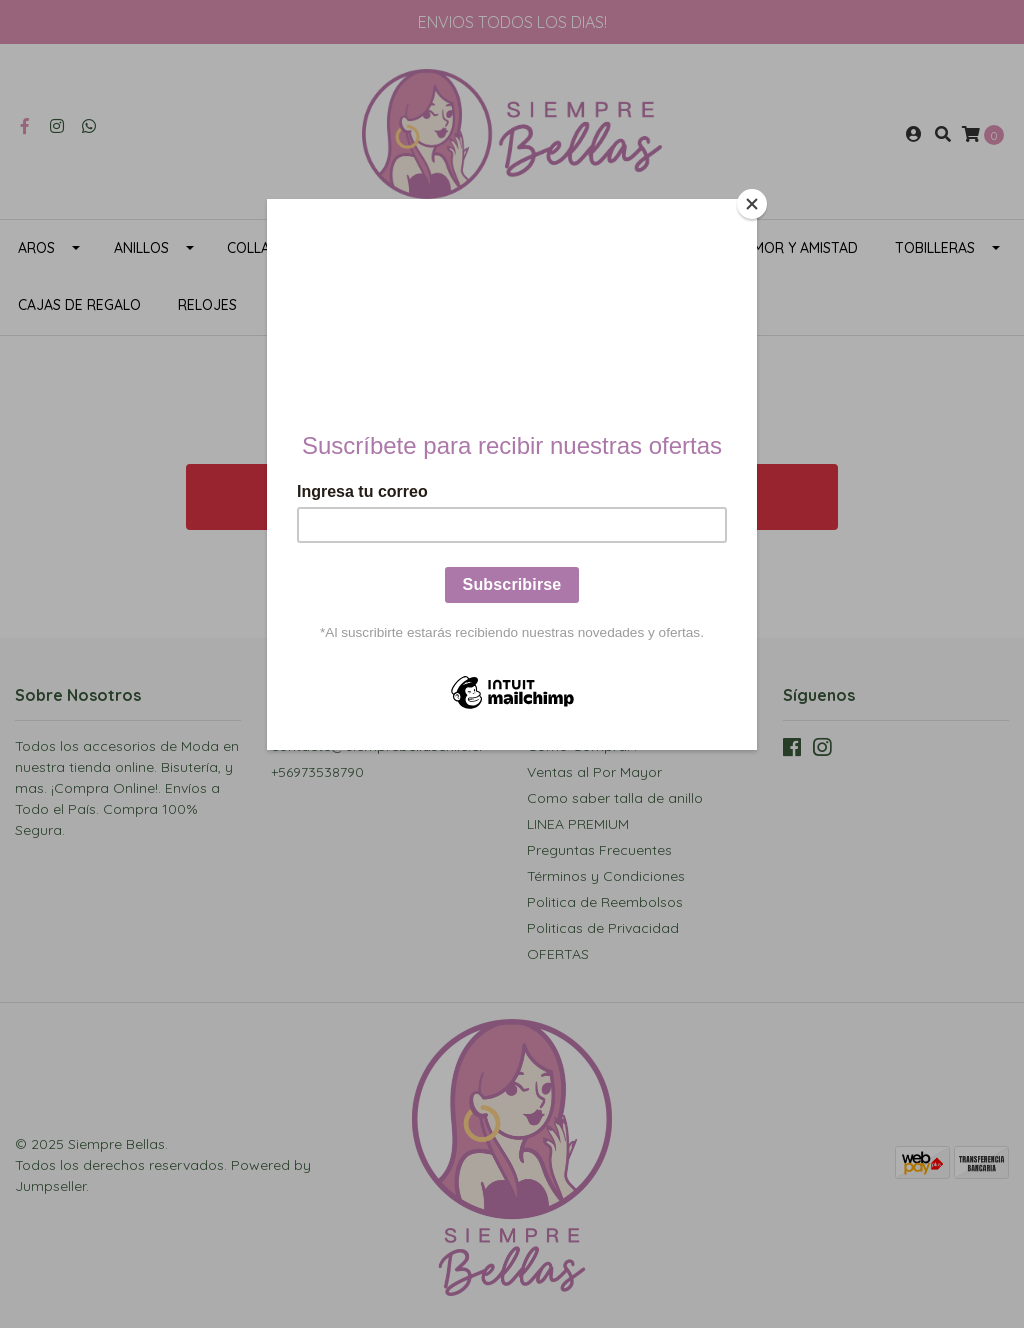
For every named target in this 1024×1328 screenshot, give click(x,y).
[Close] (752, 204)
